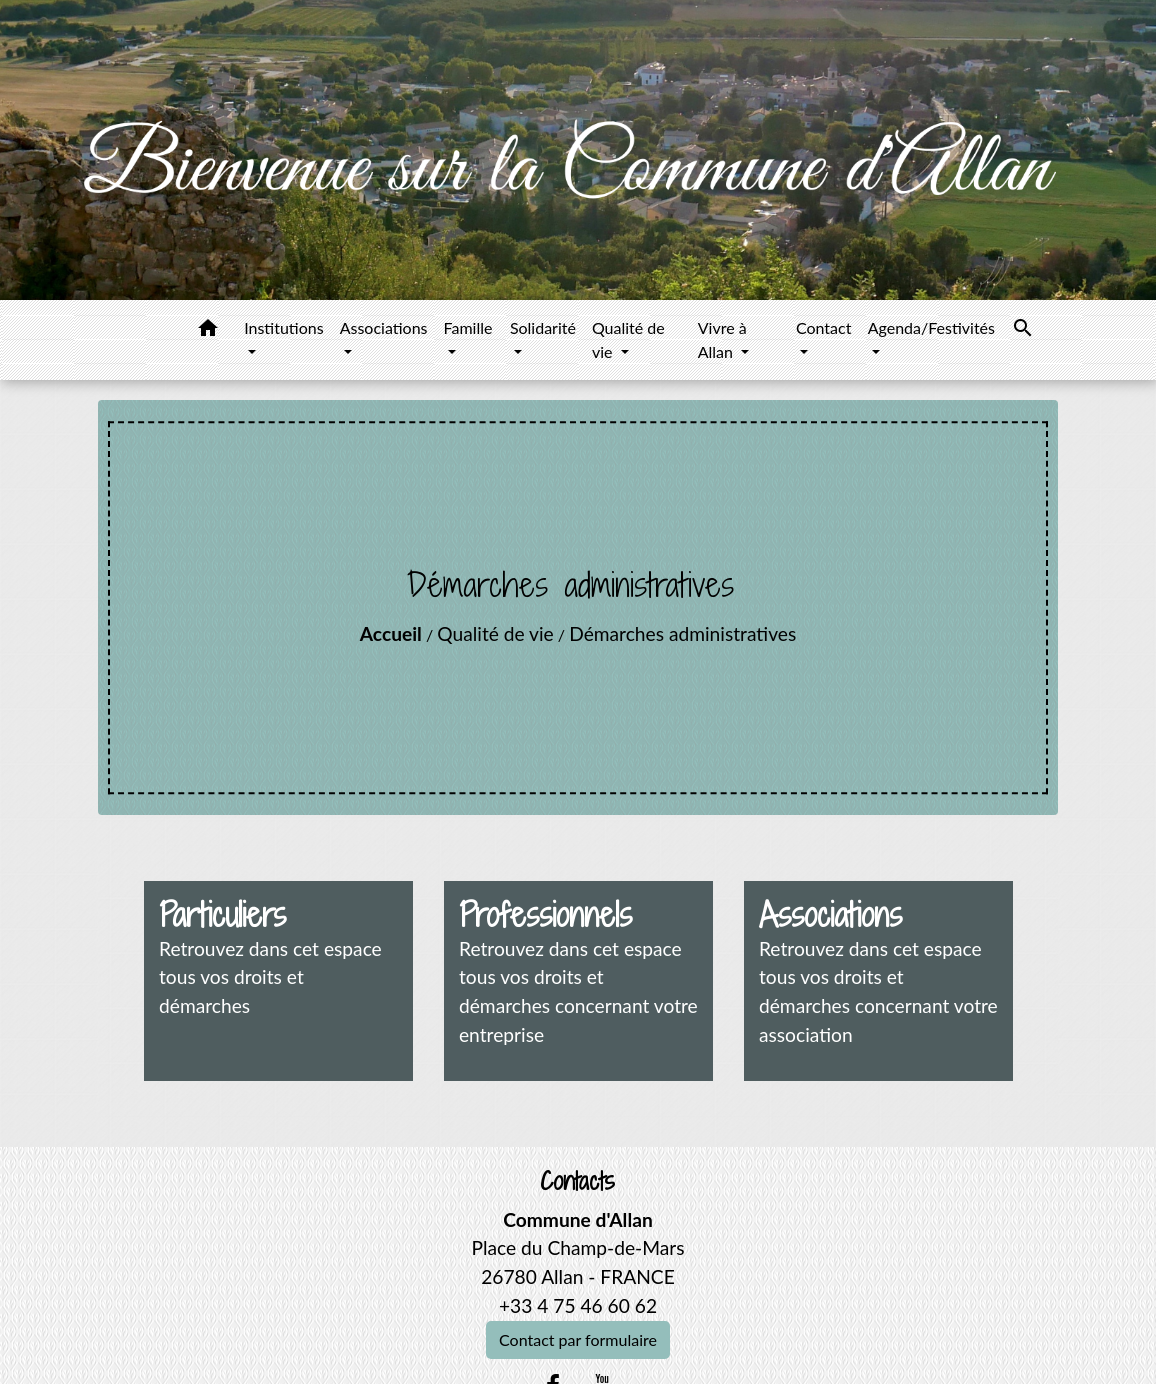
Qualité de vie (495, 633)
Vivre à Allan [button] (722, 339)
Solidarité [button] (543, 327)
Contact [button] (823, 327)
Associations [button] (384, 327)
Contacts (577, 1181)
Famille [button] (468, 327)
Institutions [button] (284, 327)
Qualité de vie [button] (628, 339)
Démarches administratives (682, 633)
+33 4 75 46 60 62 (578, 1305)
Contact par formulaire (578, 1339)
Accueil (391, 633)
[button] (208, 331)
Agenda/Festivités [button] (931, 327)
